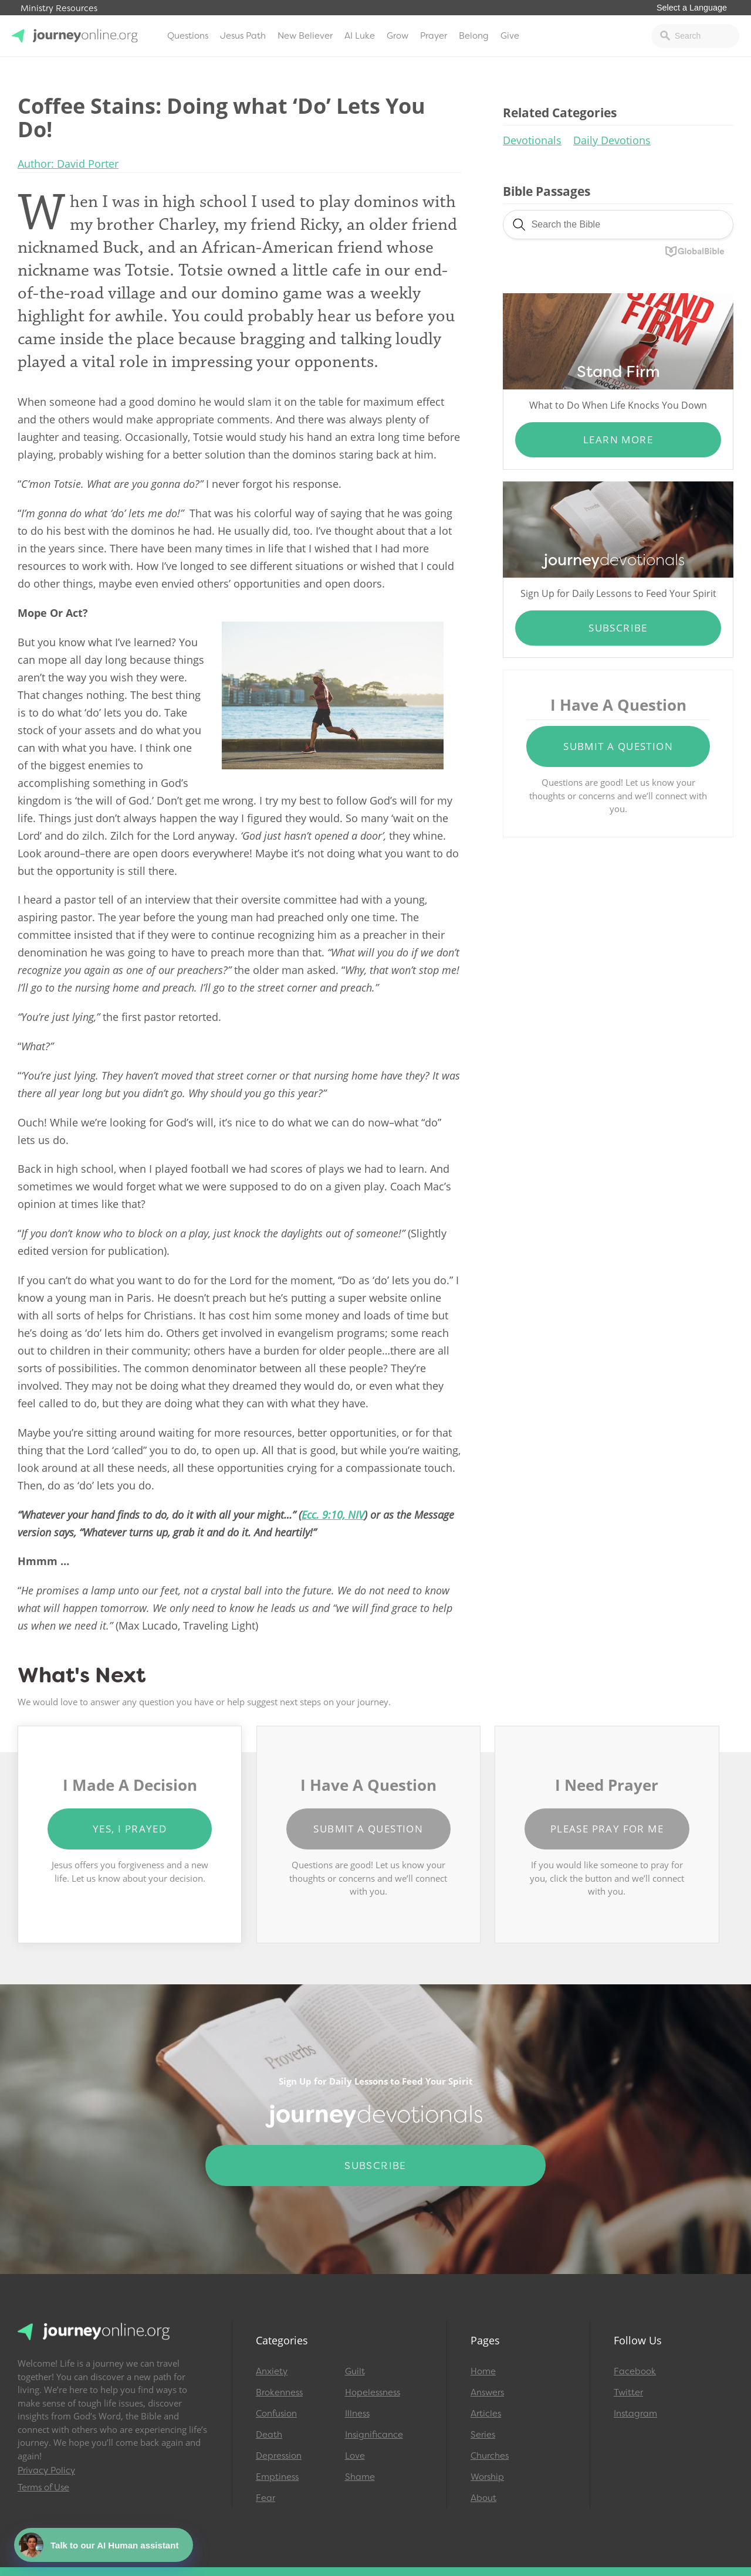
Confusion (276, 2413)
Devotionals (532, 140)
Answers (487, 2392)
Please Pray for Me (607, 1828)
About (483, 2498)
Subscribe (618, 627)
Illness (357, 2413)
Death (269, 2435)
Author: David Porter (68, 164)
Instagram (635, 2413)
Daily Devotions (612, 140)
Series (483, 2435)
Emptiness (277, 2477)
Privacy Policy (46, 2470)
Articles (486, 2413)
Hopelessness (372, 2392)
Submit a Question (618, 746)
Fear (265, 2498)
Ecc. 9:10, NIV (333, 1515)
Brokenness (279, 2392)
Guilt (355, 2371)
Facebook (635, 2371)
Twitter (628, 2392)
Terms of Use (43, 2487)
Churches (490, 2456)
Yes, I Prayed (130, 1828)
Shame (360, 2477)
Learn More (618, 439)
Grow (397, 36)
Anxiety (271, 2371)
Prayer (433, 36)
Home (483, 2371)
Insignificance (374, 2435)
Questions (187, 36)
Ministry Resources (59, 8)
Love (355, 2456)
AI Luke (359, 36)
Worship (487, 2477)
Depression (279, 2456)
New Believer (305, 36)
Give (509, 36)
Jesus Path (243, 36)
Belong (474, 36)
